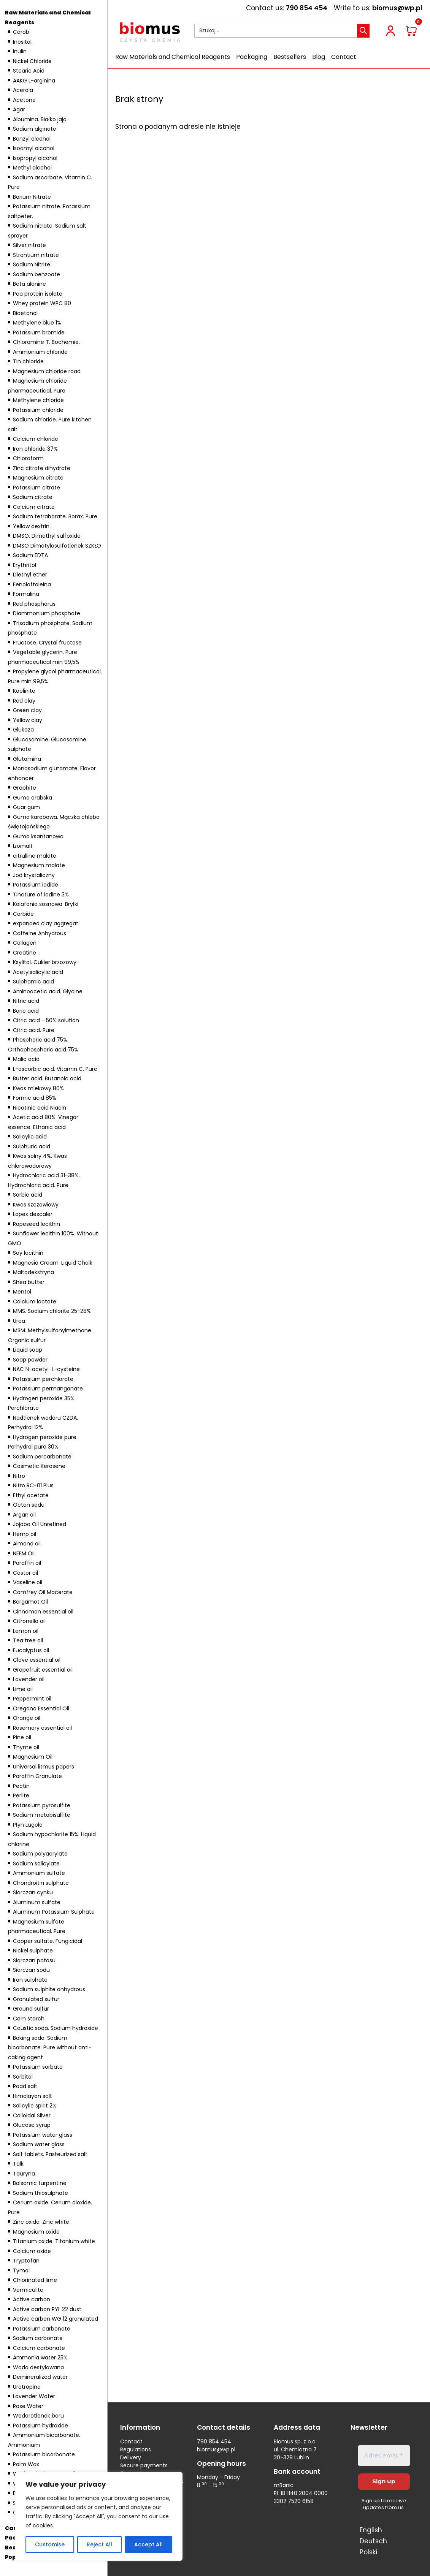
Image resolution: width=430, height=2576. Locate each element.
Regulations (135, 2449)
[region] (98, 2516)
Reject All (99, 2544)
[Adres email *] (384, 2455)
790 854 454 (306, 8)
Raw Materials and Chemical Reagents (172, 56)
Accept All (148, 2544)
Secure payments (144, 2465)
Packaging (251, 56)
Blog (318, 56)
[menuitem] (370, 2530)
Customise (50, 2544)
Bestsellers (289, 56)
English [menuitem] (371, 2530)
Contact (343, 56)
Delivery (130, 2457)
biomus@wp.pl (397, 8)
